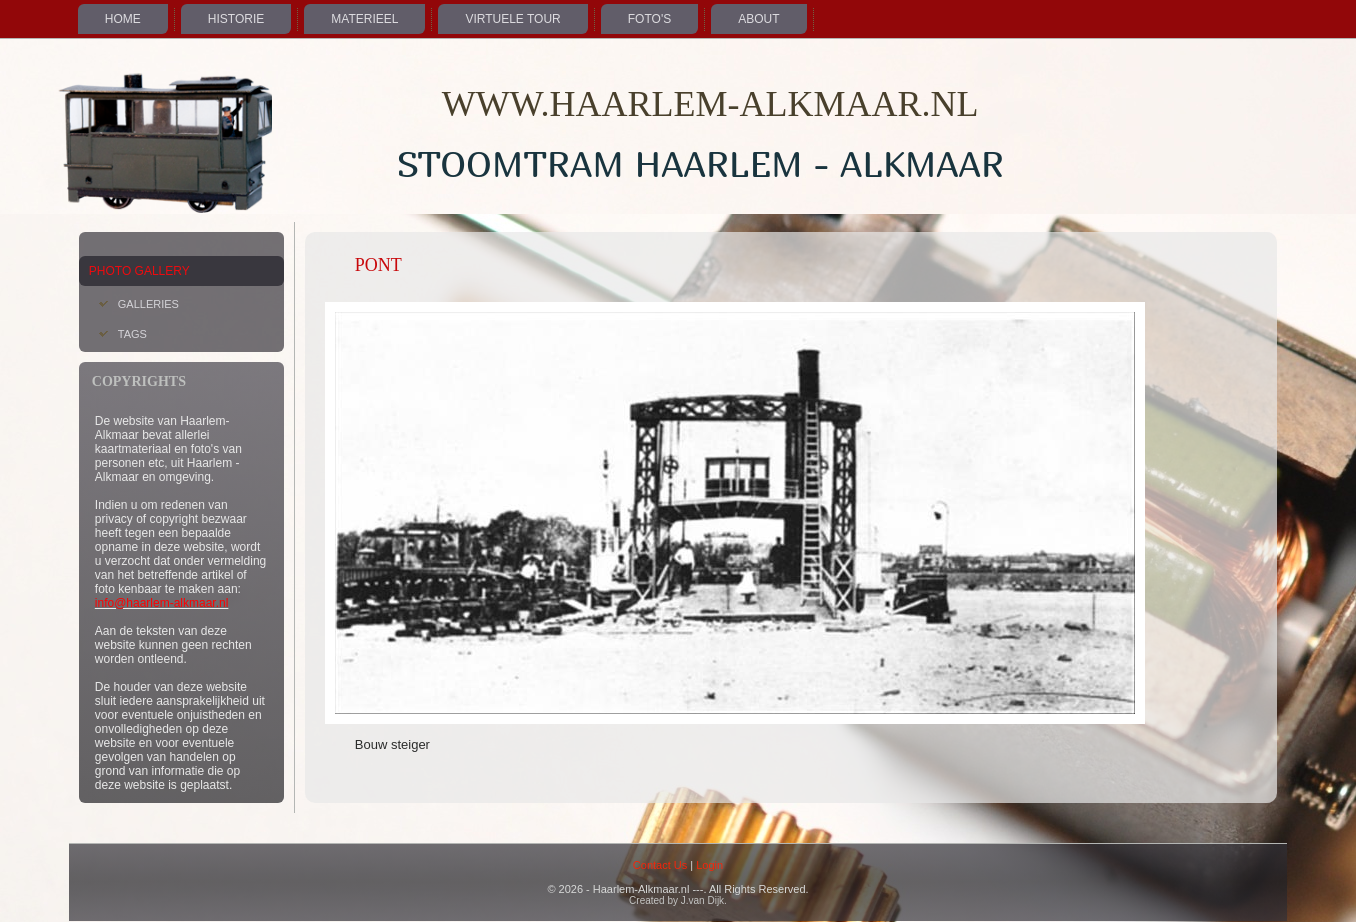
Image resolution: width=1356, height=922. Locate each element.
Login (709, 865)
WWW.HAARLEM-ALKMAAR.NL (710, 104)
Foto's (649, 19)
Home (123, 19)
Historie (236, 19)
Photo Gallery (139, 271)
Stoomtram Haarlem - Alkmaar (700, 163)
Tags (132, 334)
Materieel (364, 19)
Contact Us (660, 865)
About (758, 19)
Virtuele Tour (512, 19)
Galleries (148, 304)
